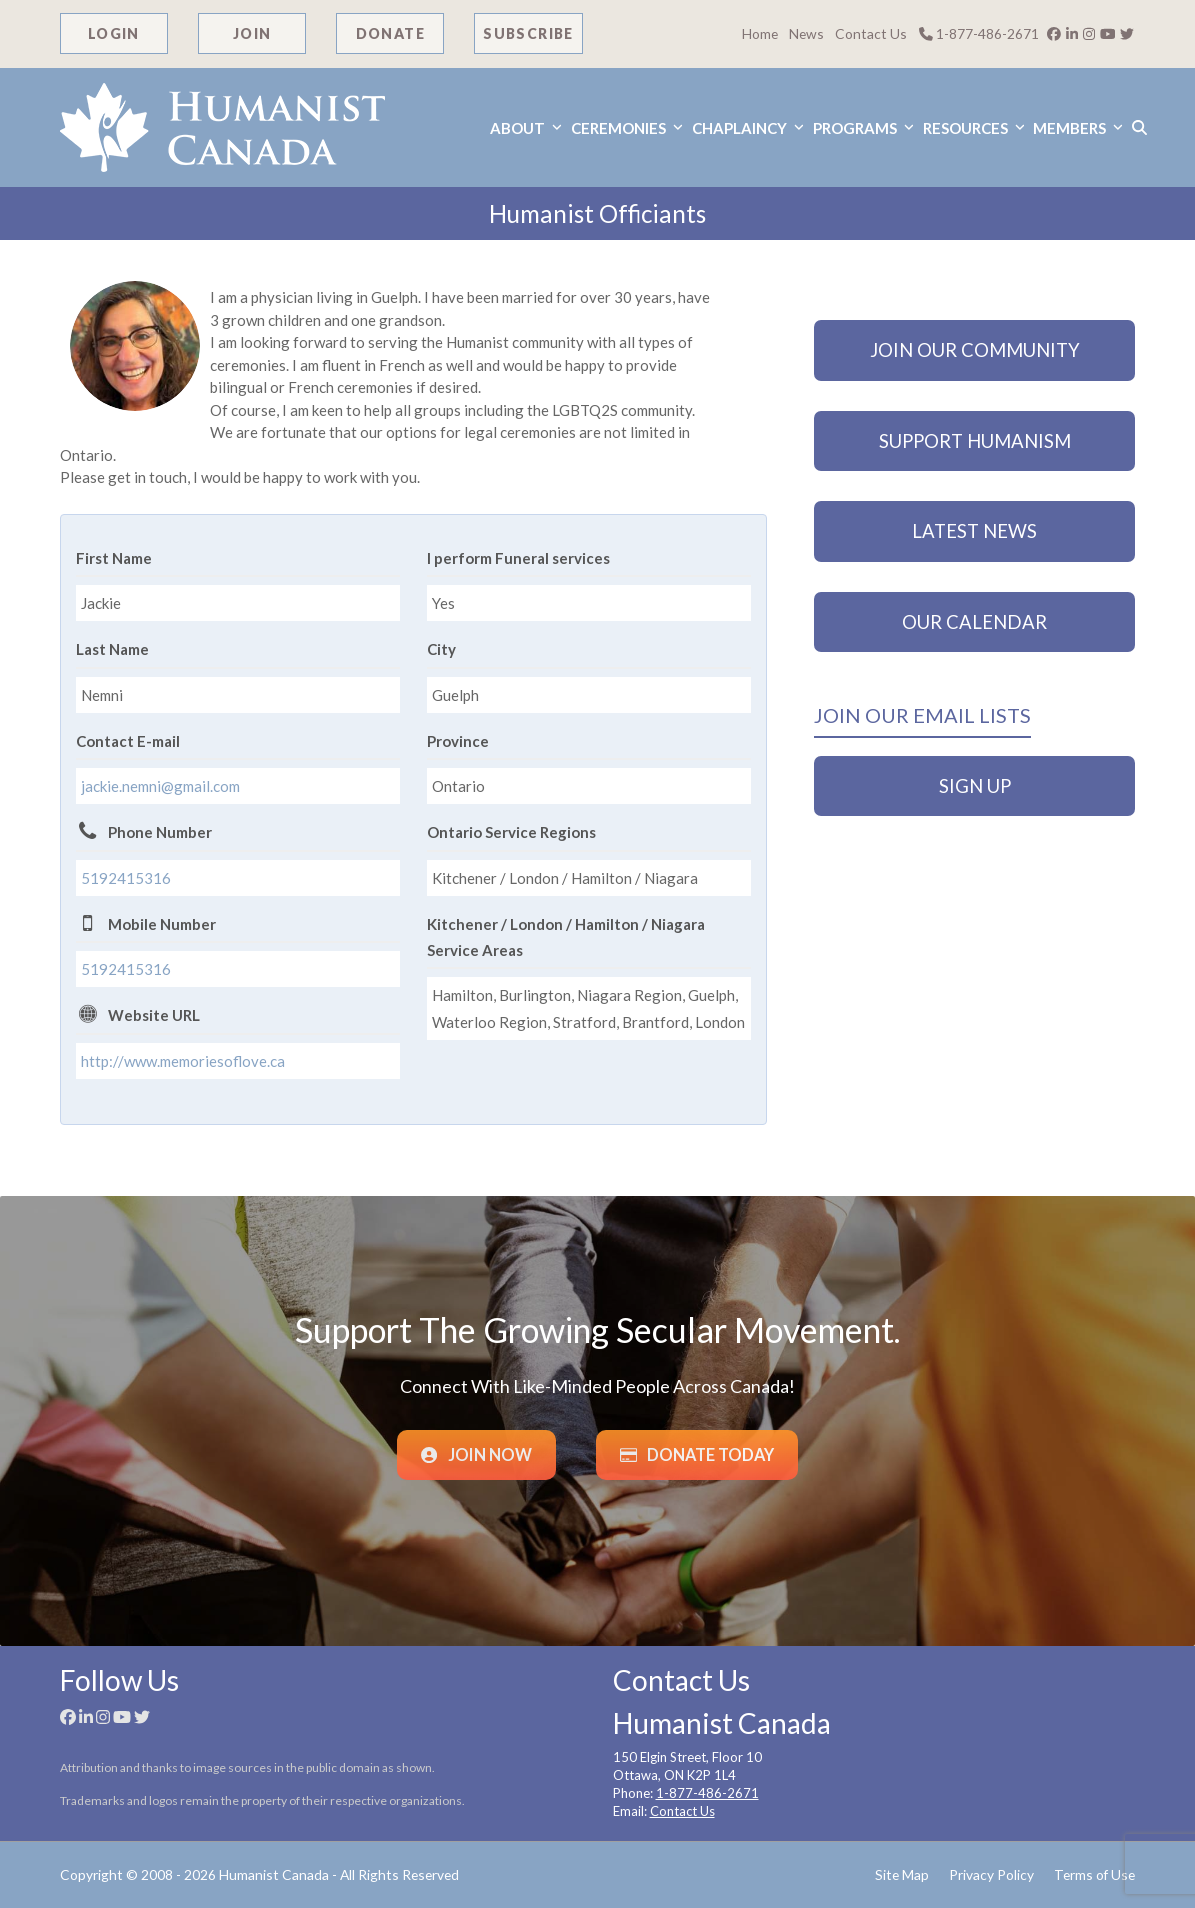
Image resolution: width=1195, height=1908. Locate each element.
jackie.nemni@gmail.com (160, 786)
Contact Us (871, 33)
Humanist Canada (274, 1874)
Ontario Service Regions (511, 832)
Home (760, 33)
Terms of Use (1094, 1874)
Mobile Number (162, 924)
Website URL (154, 1015)
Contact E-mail (128, 741)
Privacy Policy (991, 1874)
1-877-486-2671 (979, 33)
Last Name (112, 649)
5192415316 (126, 878)
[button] (1138, 127)
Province (458, 741)
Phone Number (160, 832)
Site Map (902, 1874)
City (441, 649)
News (806, 33)
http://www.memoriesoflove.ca (183, 1061)
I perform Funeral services (518, 558)
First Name (114, 558)
